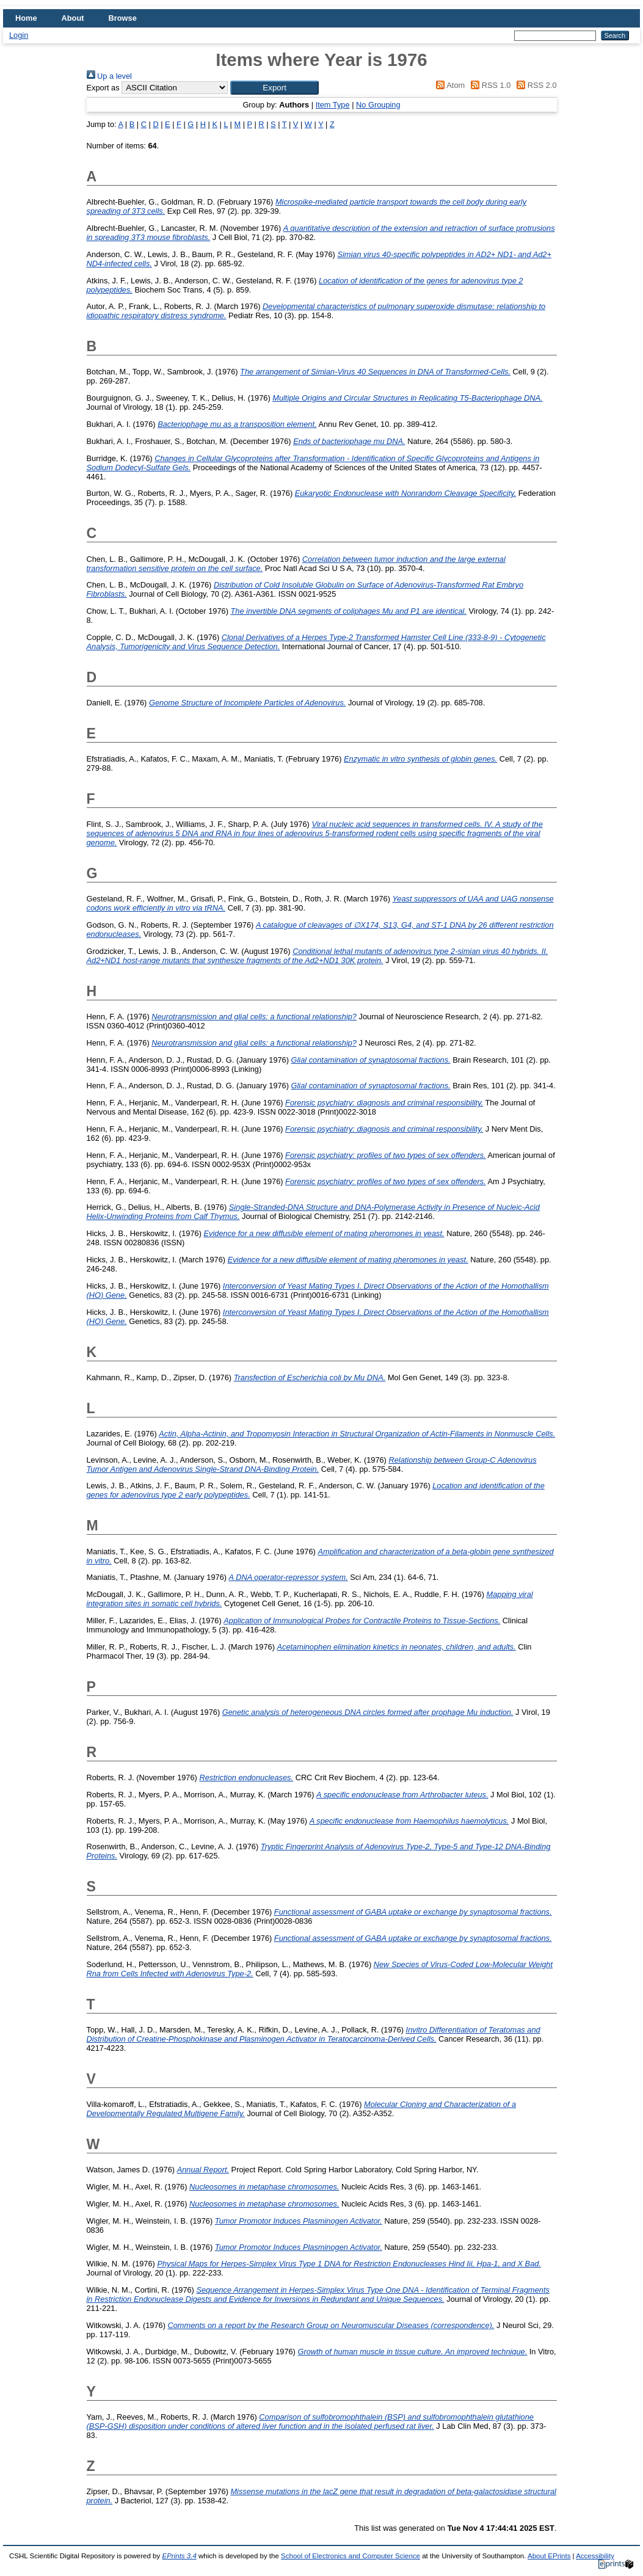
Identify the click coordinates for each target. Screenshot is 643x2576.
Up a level (109, 76)
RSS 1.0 (489, 85)
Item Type (333, 104)
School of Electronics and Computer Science (350, 2556)
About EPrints (549, 2556)
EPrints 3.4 (179, 2556)
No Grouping (378, 104)
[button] (274, 88)
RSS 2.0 (535, 85)
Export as (103, 87)
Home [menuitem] (26, 18)
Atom (448, 85)
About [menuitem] (73, 18)
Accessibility (595, 2556)
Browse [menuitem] (123, 18)
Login (18, 35)
